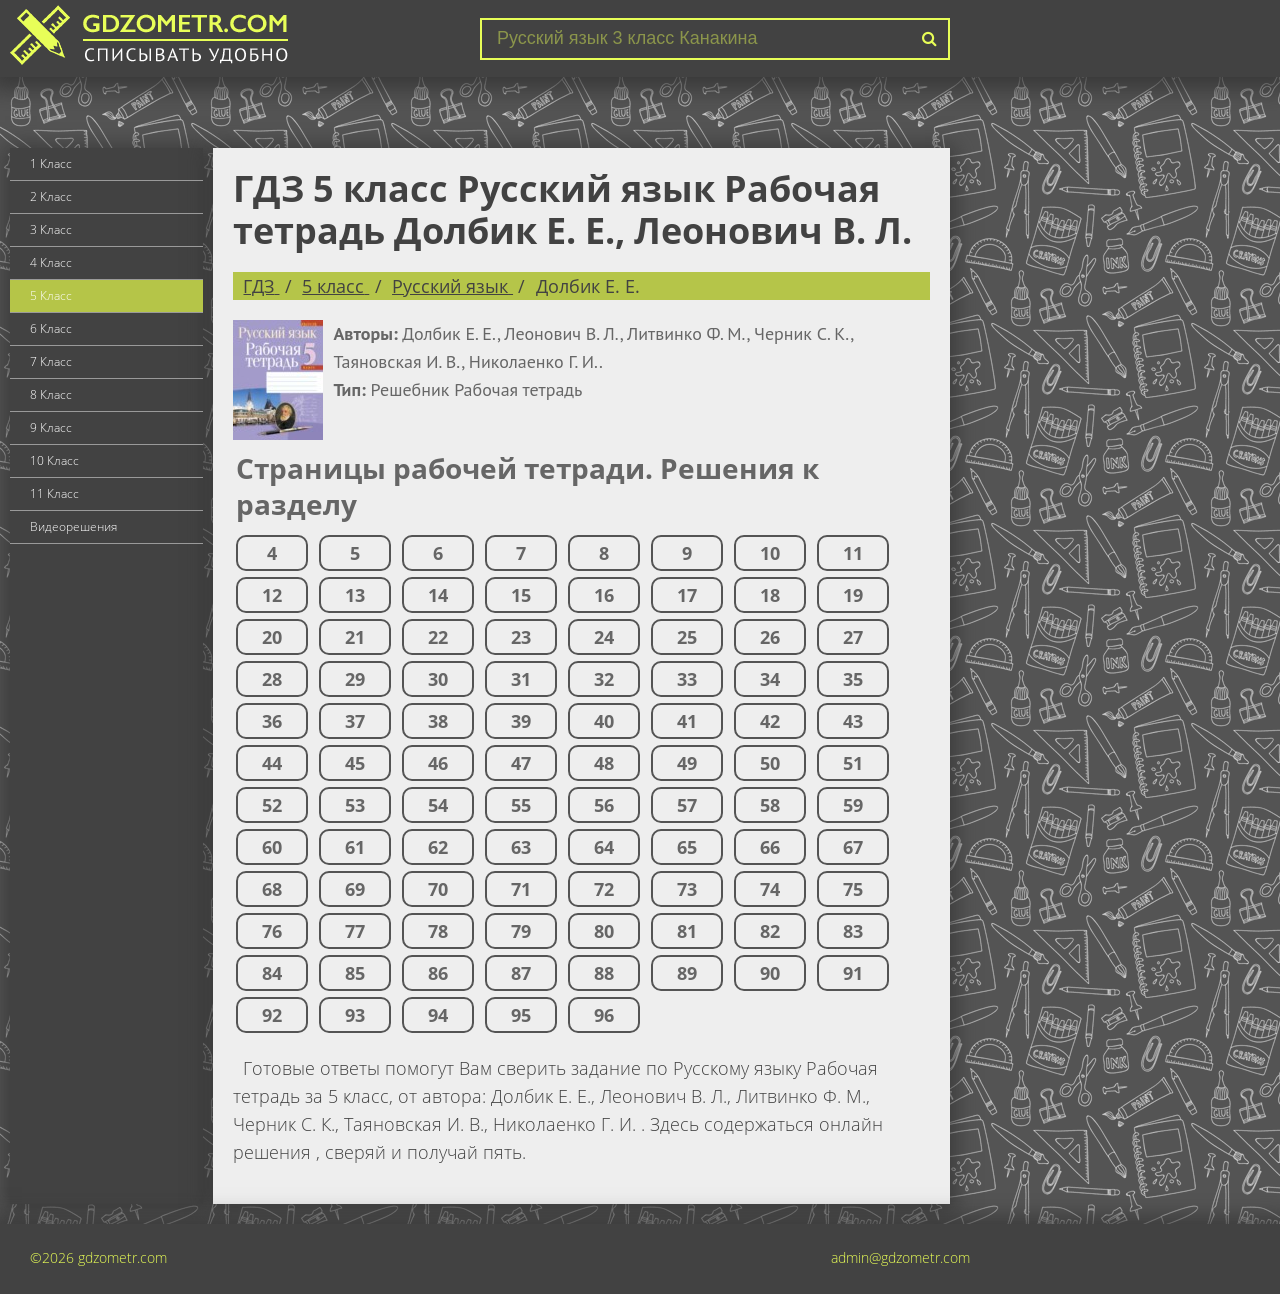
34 (770, 679)
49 (687, 763)
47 (521, 763)
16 (604, 595)
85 (355, 973)
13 (355, 595)
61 (355, 847)
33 (687, 679)
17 (687, 595)
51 (853, 763)
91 (853, 973)
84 (272, 973)
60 (272, 847)
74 (770, 889)
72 (604, 889)
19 (853, 595)
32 (604, 679)
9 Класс (51, 427)
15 (521, 595)
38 (438, 721)
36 (272, 721)
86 (438, 973)
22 (438, 637)
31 (521, 679)
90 (770, 973)
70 (438, 889)
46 (438, 763)
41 (687, 721)
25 (687, 637)
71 (521, 889)
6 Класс (51, 328)
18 (770, 595)
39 (521, 721)
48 (604, 763)
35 (853, 679)
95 (521, 1015)
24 (604, 637)
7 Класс (51, 361)
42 (770, 721)
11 (853, 553)
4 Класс (51, 262)
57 (687, 805)
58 (770, 805)
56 (604, 805)
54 (438, 805)
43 (853, 721)
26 (770, 637)
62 (438, 847)
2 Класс (51, 196)
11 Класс (54, 493)
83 (853, 931)
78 (438, 931)
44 (272, 763)
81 (687, 931)
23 (521, 637)
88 (604, 973)
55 (521, 805)
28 (272, 679)
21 (355, 637)
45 (355, 763)
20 (272, 637)
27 (853, 637)
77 (355, 931)
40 (604, 721)
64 (604, 847)
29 (355, 679)
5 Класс (51, 295)
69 (355, 889)
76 (272, 931)
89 (687, 973)
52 (272, 805)
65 (687, 847)
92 (272, 1015)
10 (770, 553)
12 (272, 595)
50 (770, 763)
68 (272, 889)
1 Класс (51, 163)
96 (604, 1015)
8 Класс (51, 394)
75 (853, 889)
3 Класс (51, 229)
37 (355, 721)
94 (438, 1015)
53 (355, 805)
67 (853, 847)
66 (770, 847)
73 (687, 889)
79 (521, 931)
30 (438, 679)
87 (521, 973)
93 (355, 1015)
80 (604, 931)
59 (853, 805)
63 (521, 847)
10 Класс (54, 460)
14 (438, 595)
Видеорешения (73, 526)
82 (770, 931)
